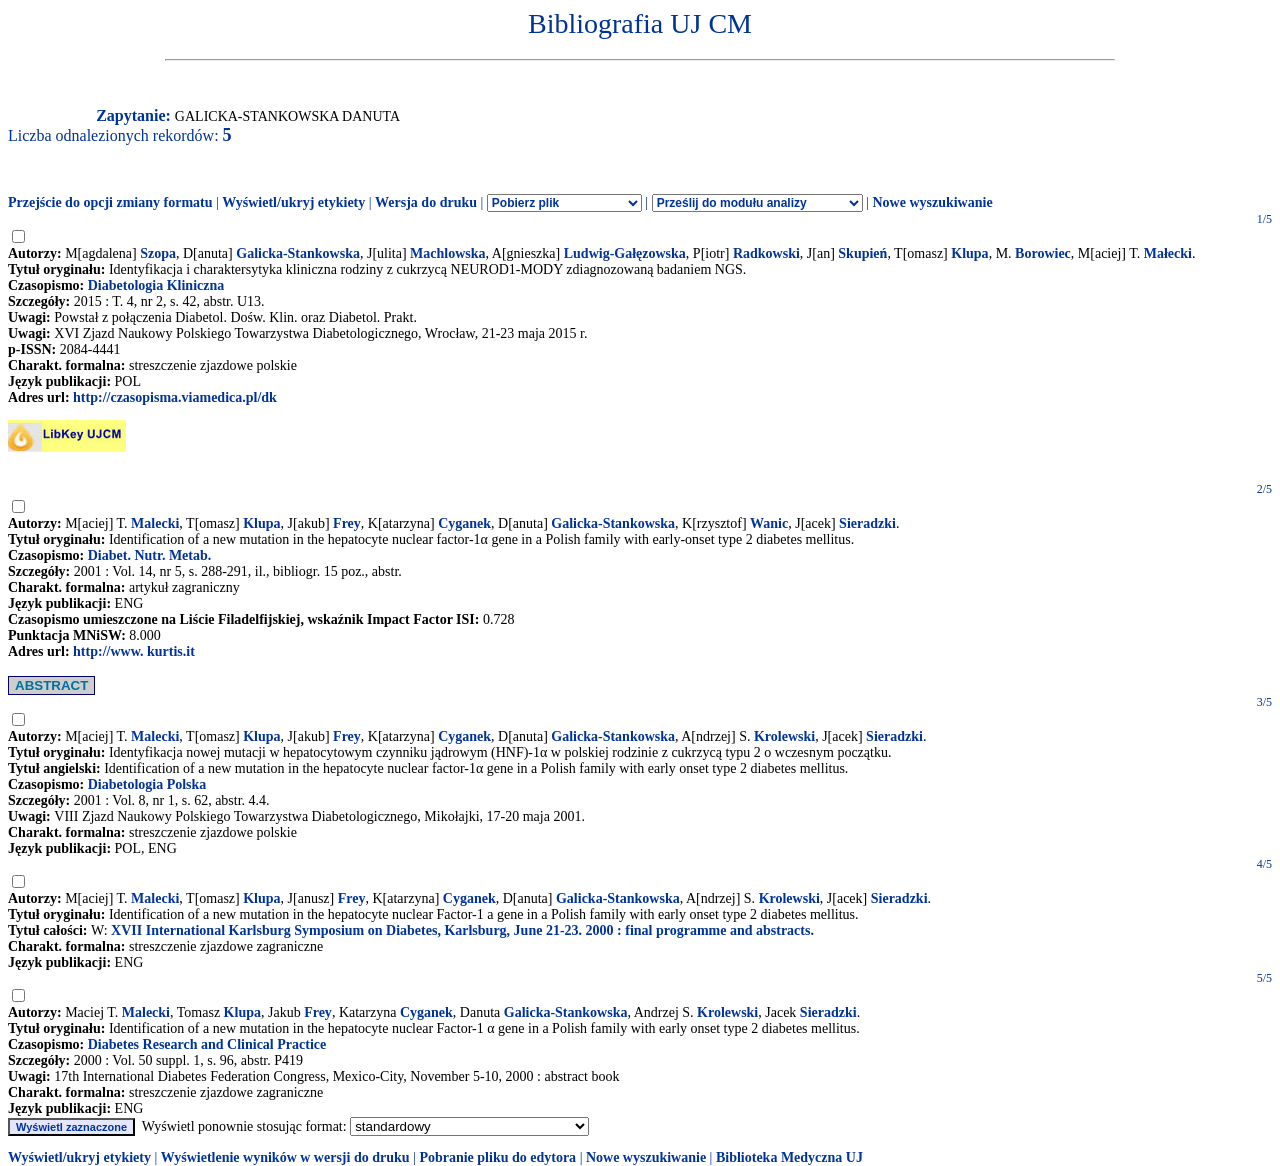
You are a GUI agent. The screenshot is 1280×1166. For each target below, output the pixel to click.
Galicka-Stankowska (298, 253)
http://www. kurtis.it (134, 651)
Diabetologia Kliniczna (156, 285)
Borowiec (1043, 253)
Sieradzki (867, 523)
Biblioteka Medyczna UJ (789, 1157)
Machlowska (447, 253)
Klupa (969, 253)
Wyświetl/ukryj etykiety (293, 202)
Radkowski (766, 253)
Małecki (1168, 253)
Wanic (769, 523)
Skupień (862, 253)
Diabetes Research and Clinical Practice (207, 1044)
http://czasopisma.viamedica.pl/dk (175, 397)
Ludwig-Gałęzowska (625, 253)
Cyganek (464, 523)
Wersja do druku (426, 202)
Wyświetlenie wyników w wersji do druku (285, 1157)
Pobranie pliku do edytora (497, 1157)
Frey (347, 523)
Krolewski (784, 736)
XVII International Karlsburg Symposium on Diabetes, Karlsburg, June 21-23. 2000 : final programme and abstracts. (462, 930)
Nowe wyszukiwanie (932, 202)
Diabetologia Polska (147, 784)
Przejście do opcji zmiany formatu (110, 202)
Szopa (158, 253)
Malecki (155, 523)
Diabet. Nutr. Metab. (150, 555)
